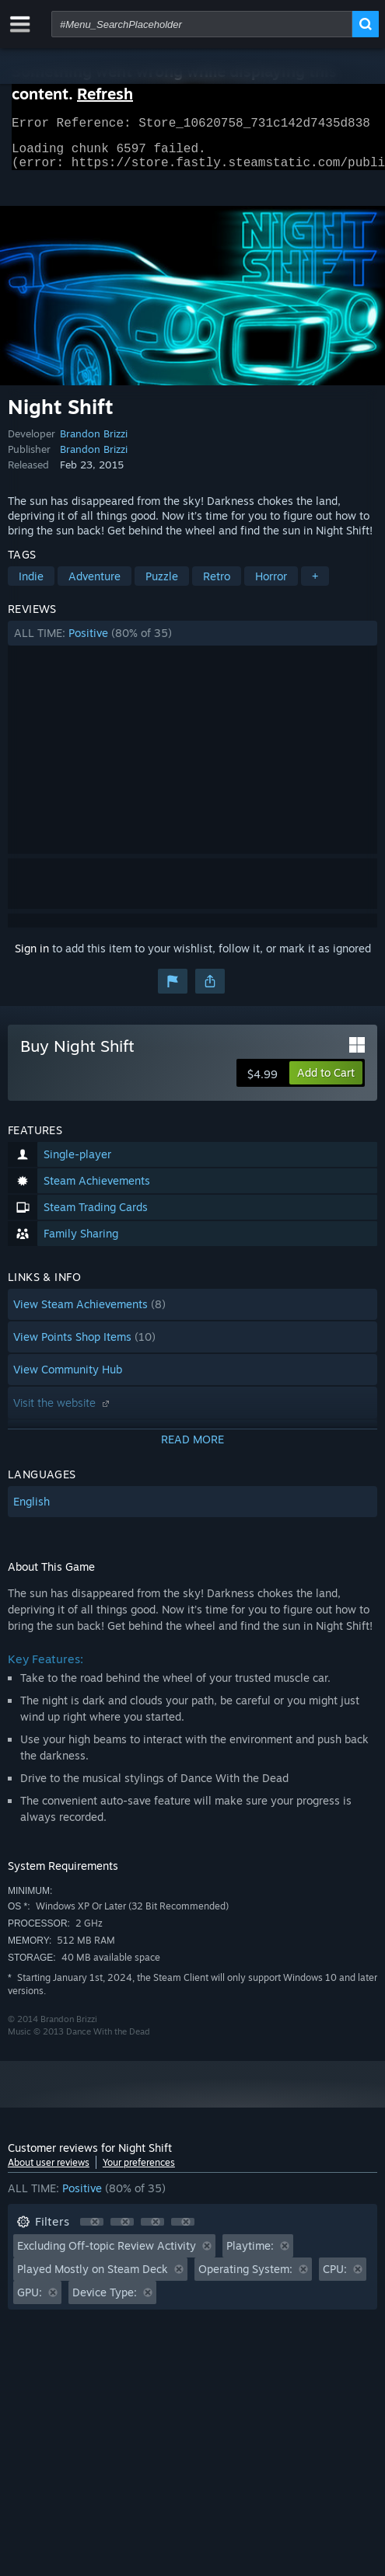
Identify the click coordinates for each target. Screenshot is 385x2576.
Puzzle (161, 585)
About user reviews (48, 2171)
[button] (192, 642)
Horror (271, 585)
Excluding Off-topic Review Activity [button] (106, 2254)
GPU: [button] (29, 2301)
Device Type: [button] (104, 2301)
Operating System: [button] (245, 2278)
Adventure (94, 585)
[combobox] (201, 24)
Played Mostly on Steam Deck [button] (92, 2278)
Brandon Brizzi (94, 443)
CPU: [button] (335, 2278)
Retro (216, 585)
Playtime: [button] (250, 2254)
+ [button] (315, 585)
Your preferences (139, 2171)
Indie (31, 585)
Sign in (32, 957)
